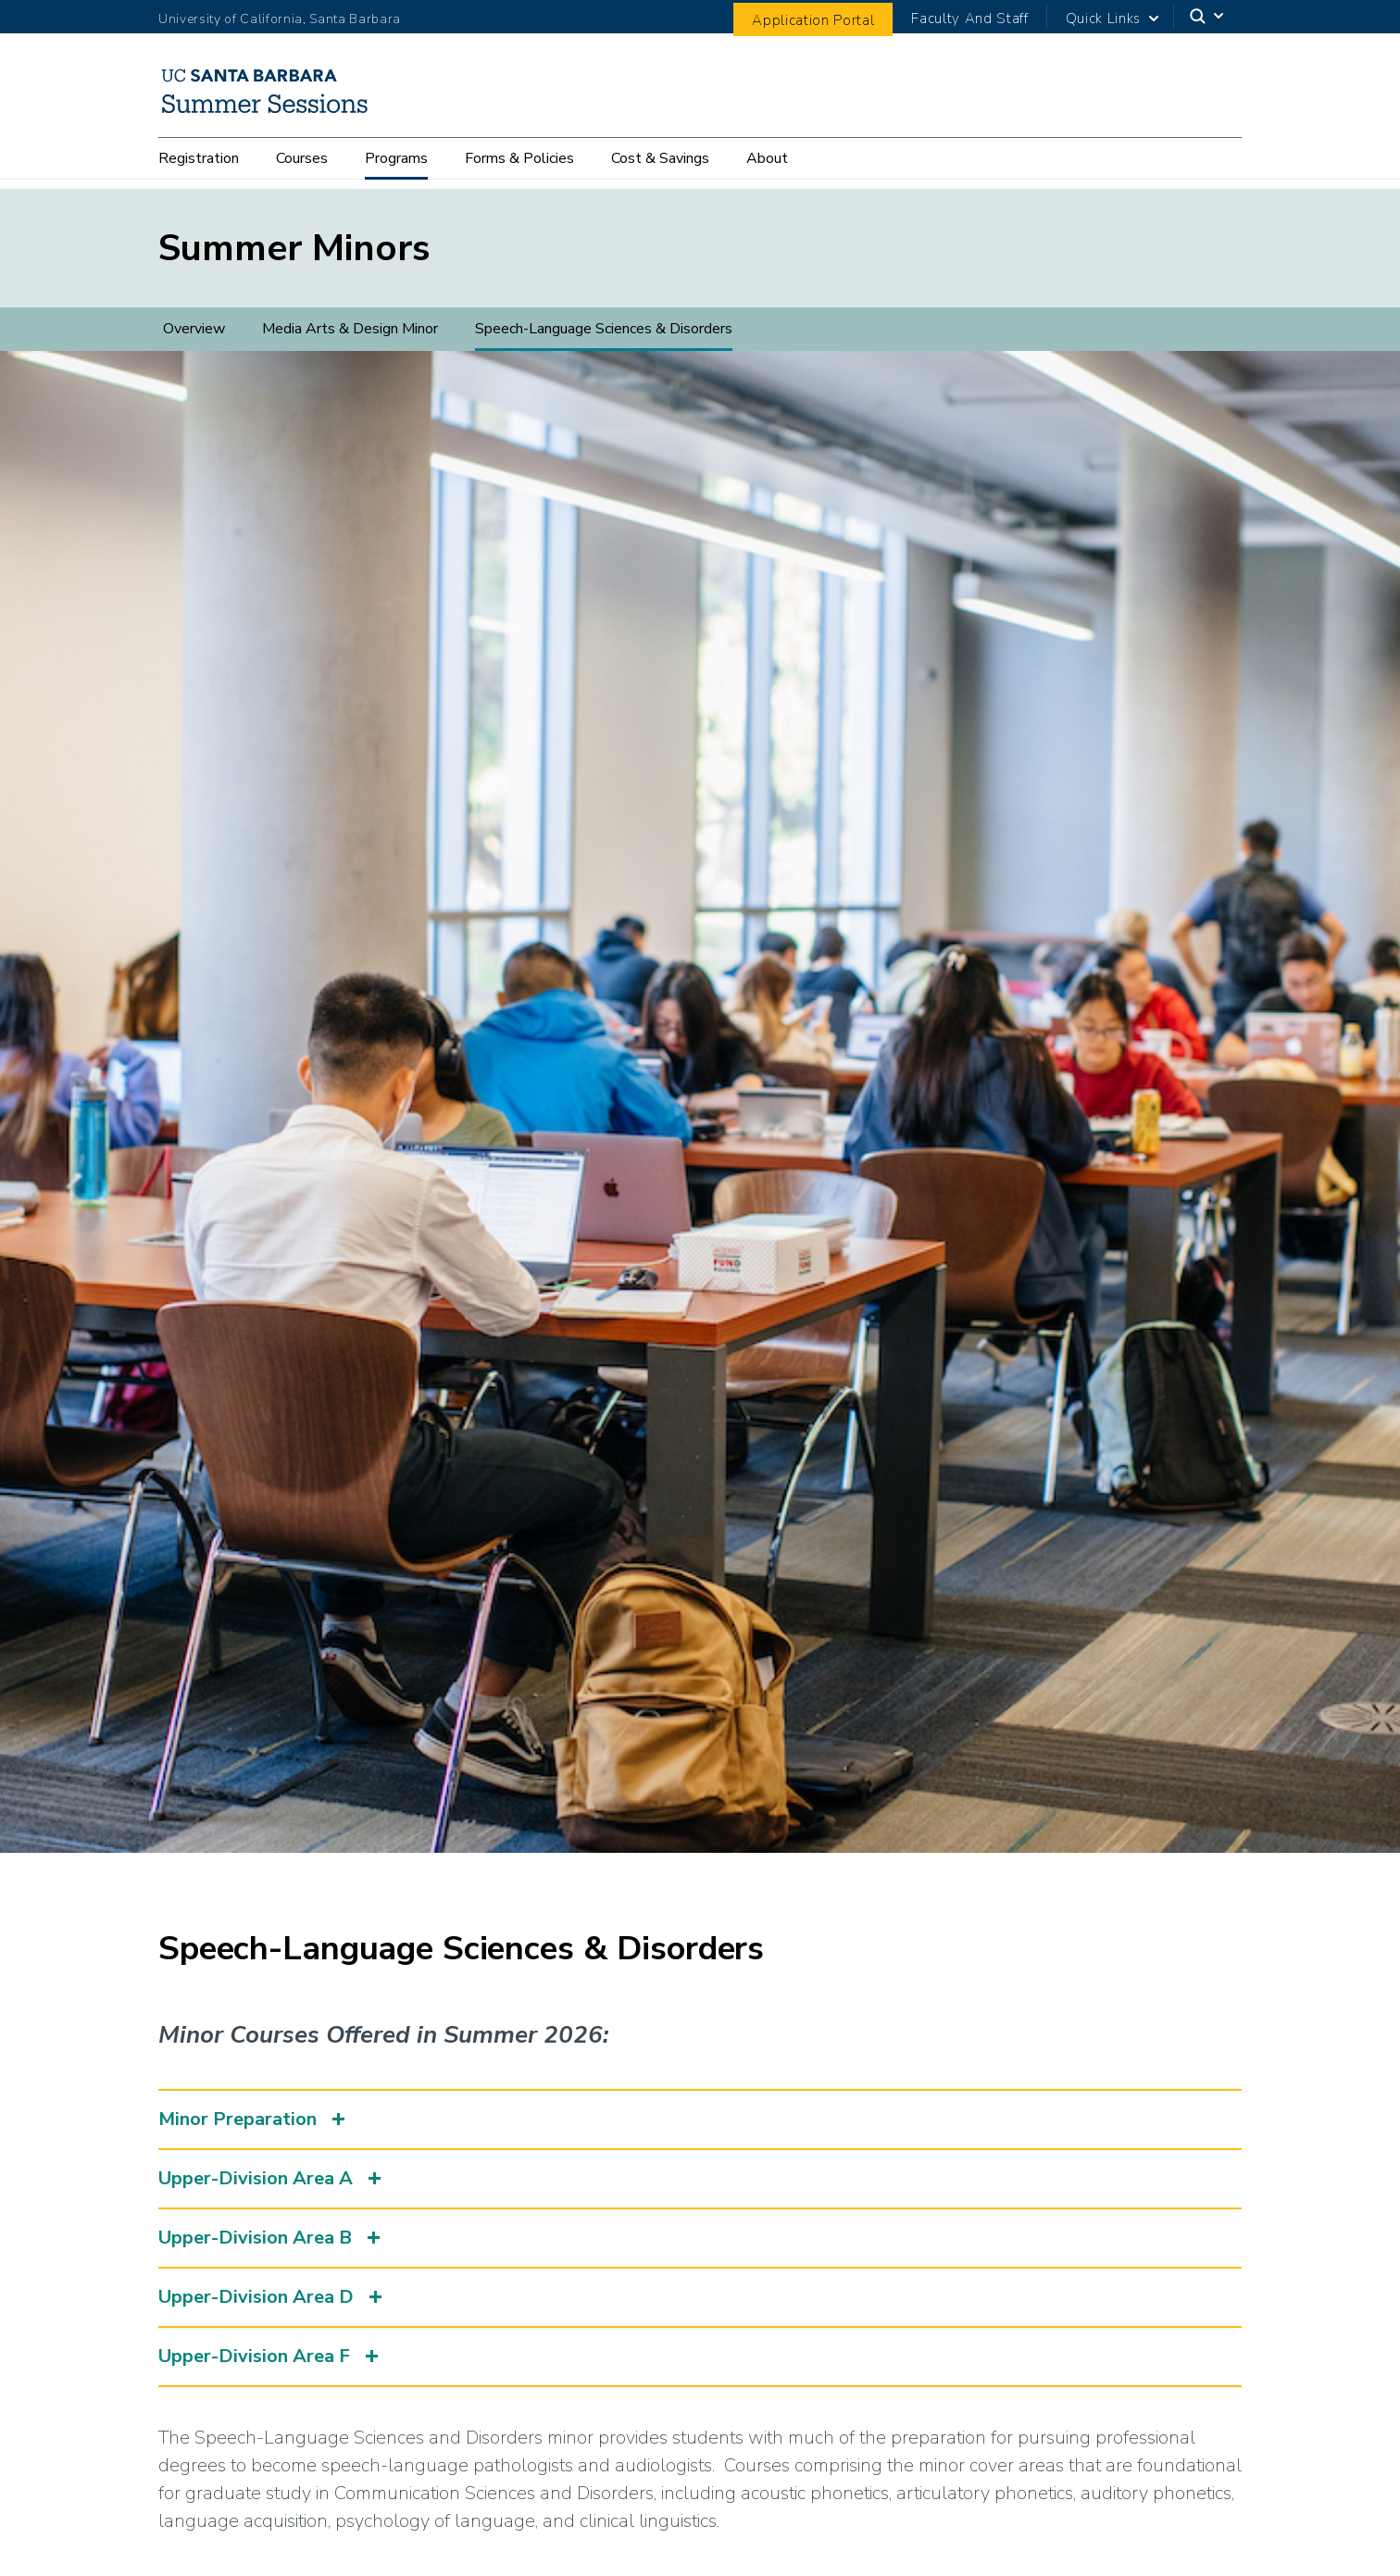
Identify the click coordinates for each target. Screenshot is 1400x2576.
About (767, 168)
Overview (194, 329)
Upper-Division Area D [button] (256, 2296)
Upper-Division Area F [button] (254, 2356)
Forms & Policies (519, 168)
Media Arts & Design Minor (350, 329)
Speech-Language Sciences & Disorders (603, 329)
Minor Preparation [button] (237, 2119)
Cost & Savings (660, 168)
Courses (302, 168)
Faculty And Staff (969, 18)
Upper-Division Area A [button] (255, 2178)
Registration (198, 168)
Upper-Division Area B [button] (255, 2237)
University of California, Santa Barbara (279, 19)
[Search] (1208, 16)
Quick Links (1103, 18)
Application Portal (813, 20)
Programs (396, 168)
